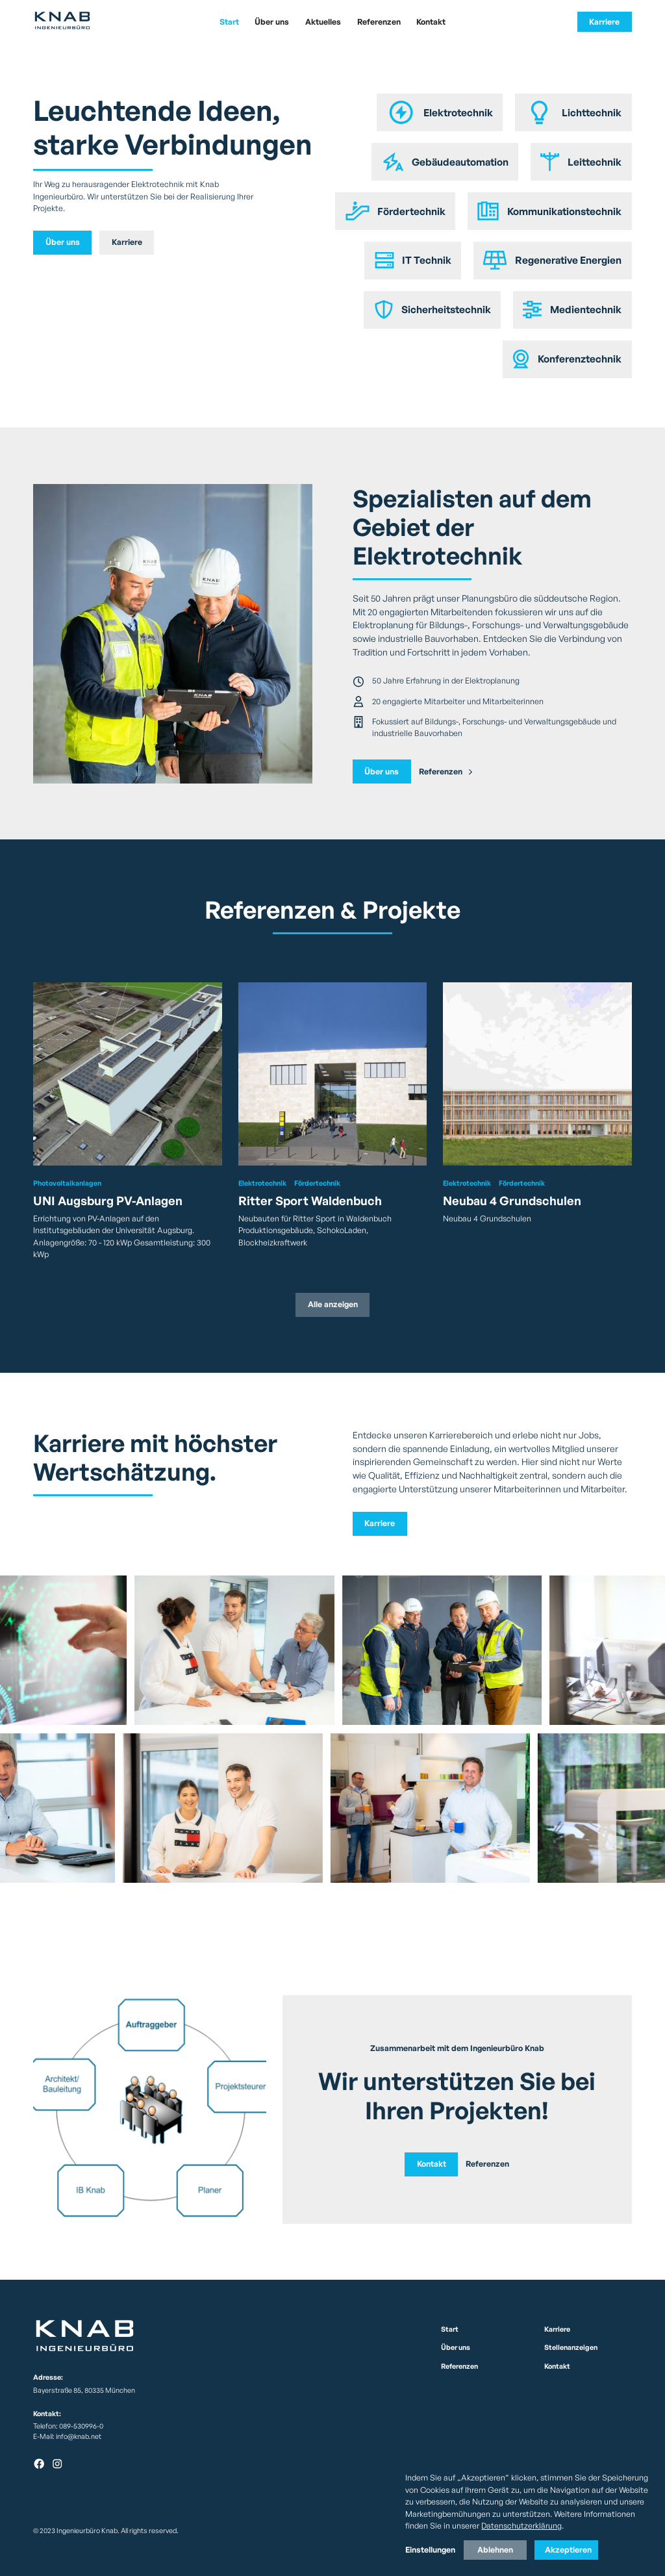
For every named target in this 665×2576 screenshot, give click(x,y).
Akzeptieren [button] (568, 2550)
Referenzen (379, 22)
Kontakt (430, 22)
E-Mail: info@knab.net (67, 2436)
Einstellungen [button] (430, 2550)
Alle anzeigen (333, 1304)
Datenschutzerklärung (521, 2526)
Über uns (272, 22)
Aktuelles (323, 22)
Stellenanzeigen (570, 2347)
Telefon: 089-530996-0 (68, 2425)
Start (229, 22)
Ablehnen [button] (495, 2550)
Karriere (604, 22)
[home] (95, 21)
